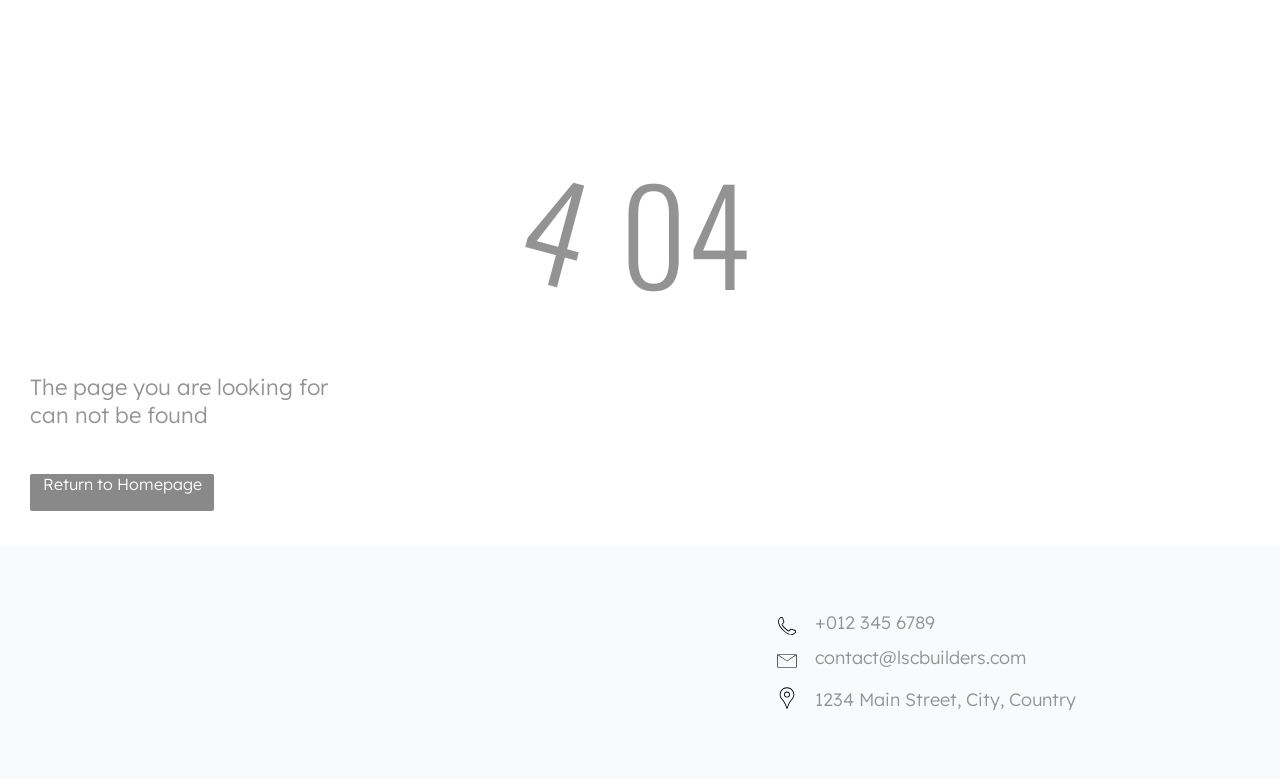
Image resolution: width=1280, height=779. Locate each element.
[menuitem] (696, 21)
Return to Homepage (122, 484)
